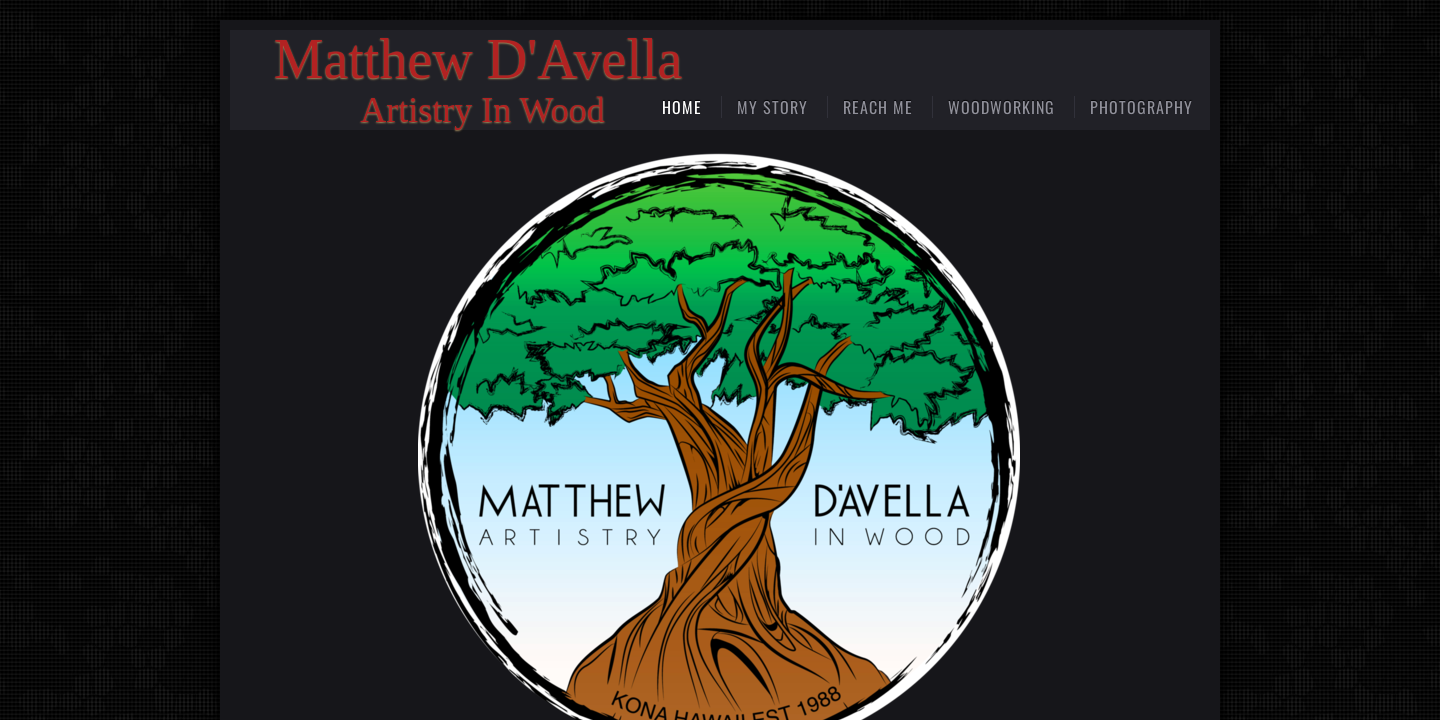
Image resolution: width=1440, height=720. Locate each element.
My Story (772, 107)
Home (682, 107)
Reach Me (878, 107)
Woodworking (1001, 107)
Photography (1141, 107)
